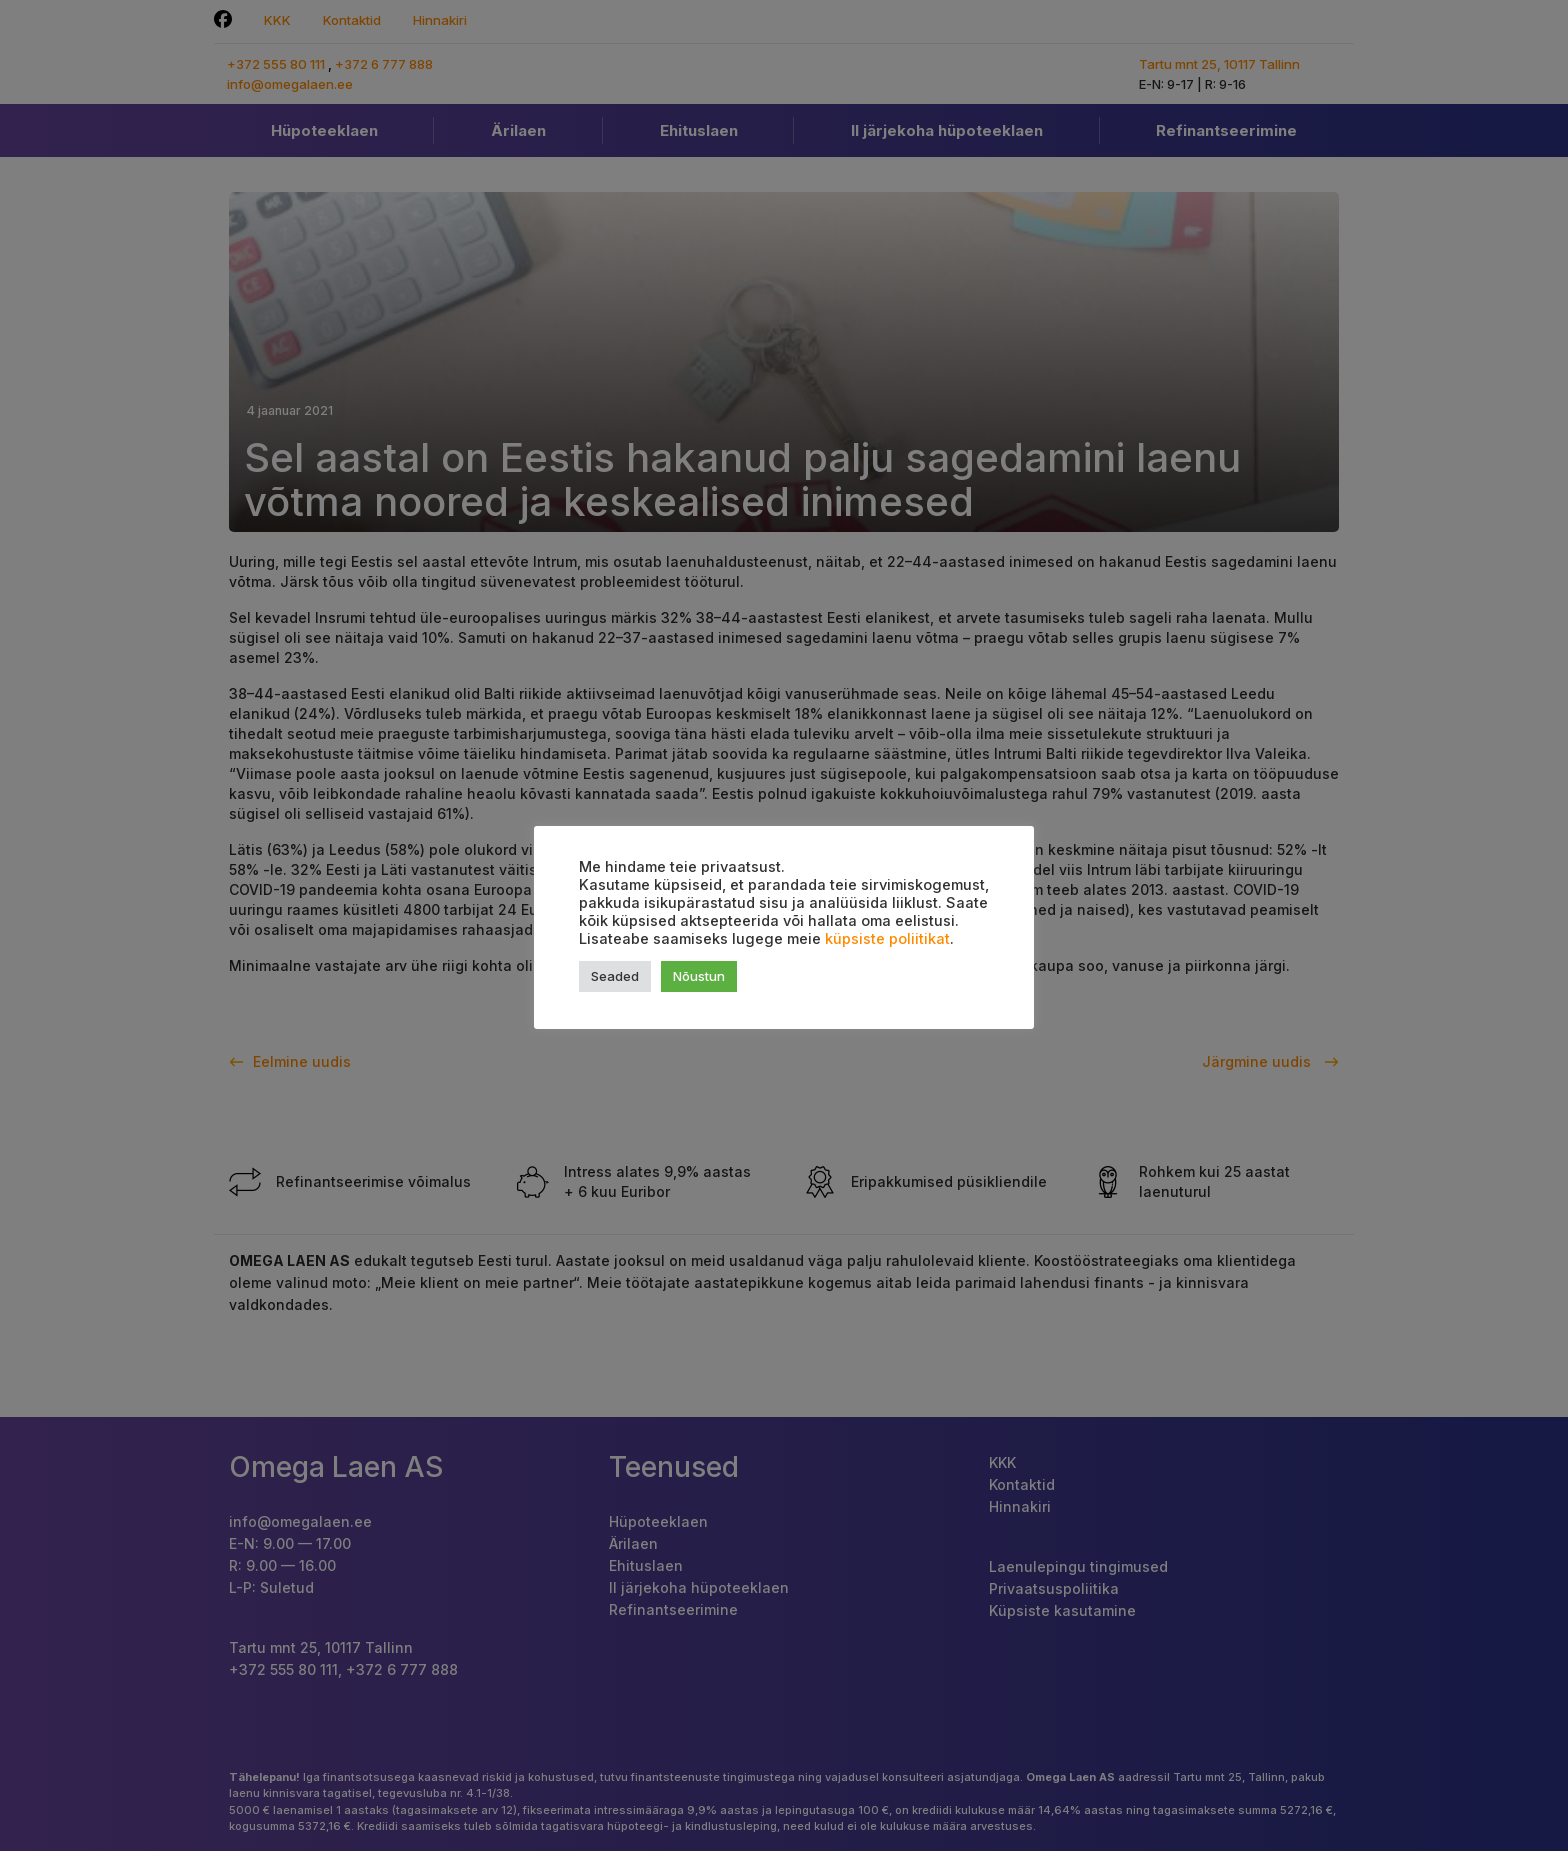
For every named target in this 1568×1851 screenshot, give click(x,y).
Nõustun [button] (699, 976)
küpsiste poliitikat (887, 939)
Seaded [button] (615, 976)
